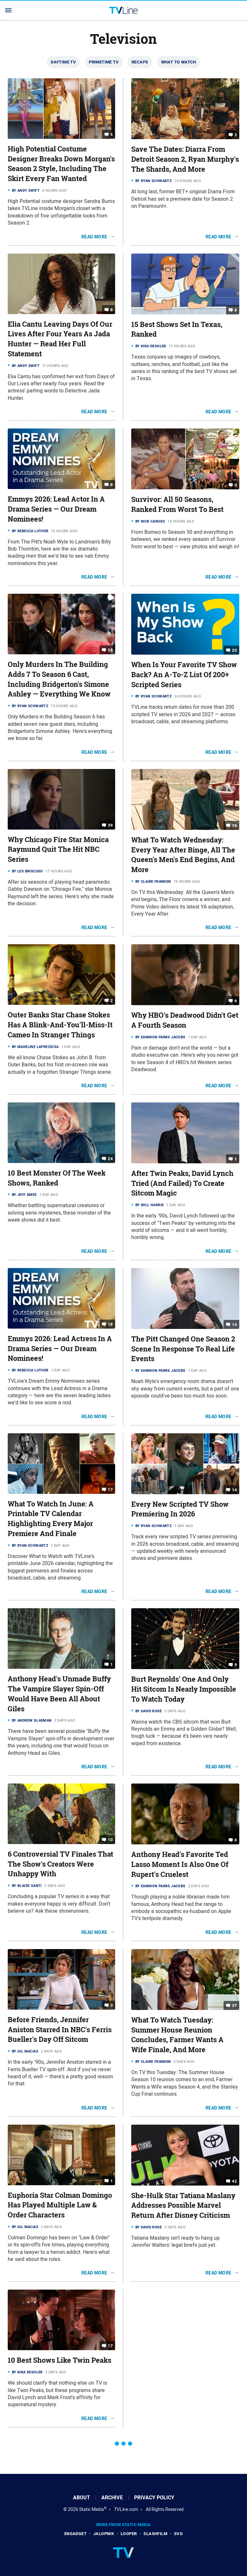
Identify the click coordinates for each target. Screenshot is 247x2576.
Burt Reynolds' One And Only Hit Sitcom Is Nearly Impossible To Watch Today (183, 1689)
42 (234, 2181)
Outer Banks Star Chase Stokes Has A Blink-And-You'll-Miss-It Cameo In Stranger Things (60, 1025)
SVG (178, 2534)
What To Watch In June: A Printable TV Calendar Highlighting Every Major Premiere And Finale (51, 1518)
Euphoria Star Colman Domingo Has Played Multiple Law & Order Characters (60, 2205)
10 (110, 1840)
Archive (112, 2497)
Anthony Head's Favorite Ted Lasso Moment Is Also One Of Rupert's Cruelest (179, 1864)
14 (234, 1325)
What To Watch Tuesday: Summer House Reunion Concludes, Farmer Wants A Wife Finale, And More (177, 2034)
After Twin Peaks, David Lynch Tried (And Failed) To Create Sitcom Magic (182, 1183)
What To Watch (178, 62)
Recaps (140, 62)
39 (110, 825)
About (81, 2497)
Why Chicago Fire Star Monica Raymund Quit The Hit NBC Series (58, 849)
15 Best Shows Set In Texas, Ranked (176, 329)
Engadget (75, 2534)
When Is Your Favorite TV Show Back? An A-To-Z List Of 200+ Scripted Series (184, 674)
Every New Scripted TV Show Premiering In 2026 (180, 1509)
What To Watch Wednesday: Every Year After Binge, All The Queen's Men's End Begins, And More (183, 854)
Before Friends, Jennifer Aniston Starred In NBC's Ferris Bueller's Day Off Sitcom (60, 2029)
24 (110, 1159)
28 (110, 650)
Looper (129, 2534)
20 (234, 650)
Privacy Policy (154, 2497)
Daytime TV (63, 62)
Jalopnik (103, 2534)
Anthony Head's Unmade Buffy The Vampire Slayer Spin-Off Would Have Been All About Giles (59, 1693)
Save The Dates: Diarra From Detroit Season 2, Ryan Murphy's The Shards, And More (185, 159)
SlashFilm (155, 2534)
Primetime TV (104, 62)
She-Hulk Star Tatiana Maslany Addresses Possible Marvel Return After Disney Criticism (183, 2205)
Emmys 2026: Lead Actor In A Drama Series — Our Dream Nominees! (56, 509)
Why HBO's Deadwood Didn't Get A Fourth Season (184, 1020)
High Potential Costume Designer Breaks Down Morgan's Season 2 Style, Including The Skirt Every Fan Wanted (61, 163)
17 (110, 1489)
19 (234, 825)
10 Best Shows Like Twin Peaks (59, 2360)
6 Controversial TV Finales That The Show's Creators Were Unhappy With (60, 1864)
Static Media (91, 2509)
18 (110, 1324)
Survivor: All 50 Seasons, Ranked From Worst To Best (177, 504)
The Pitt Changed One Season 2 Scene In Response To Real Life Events (183, 1349)
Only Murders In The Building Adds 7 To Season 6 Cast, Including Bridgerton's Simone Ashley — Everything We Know (59, 679)
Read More (94, 237)
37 (234, 2006)
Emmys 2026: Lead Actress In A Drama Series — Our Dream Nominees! (60, 1348)
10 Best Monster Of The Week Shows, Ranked (56, 1178)
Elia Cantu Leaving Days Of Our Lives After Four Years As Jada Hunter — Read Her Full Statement (60, 339)
